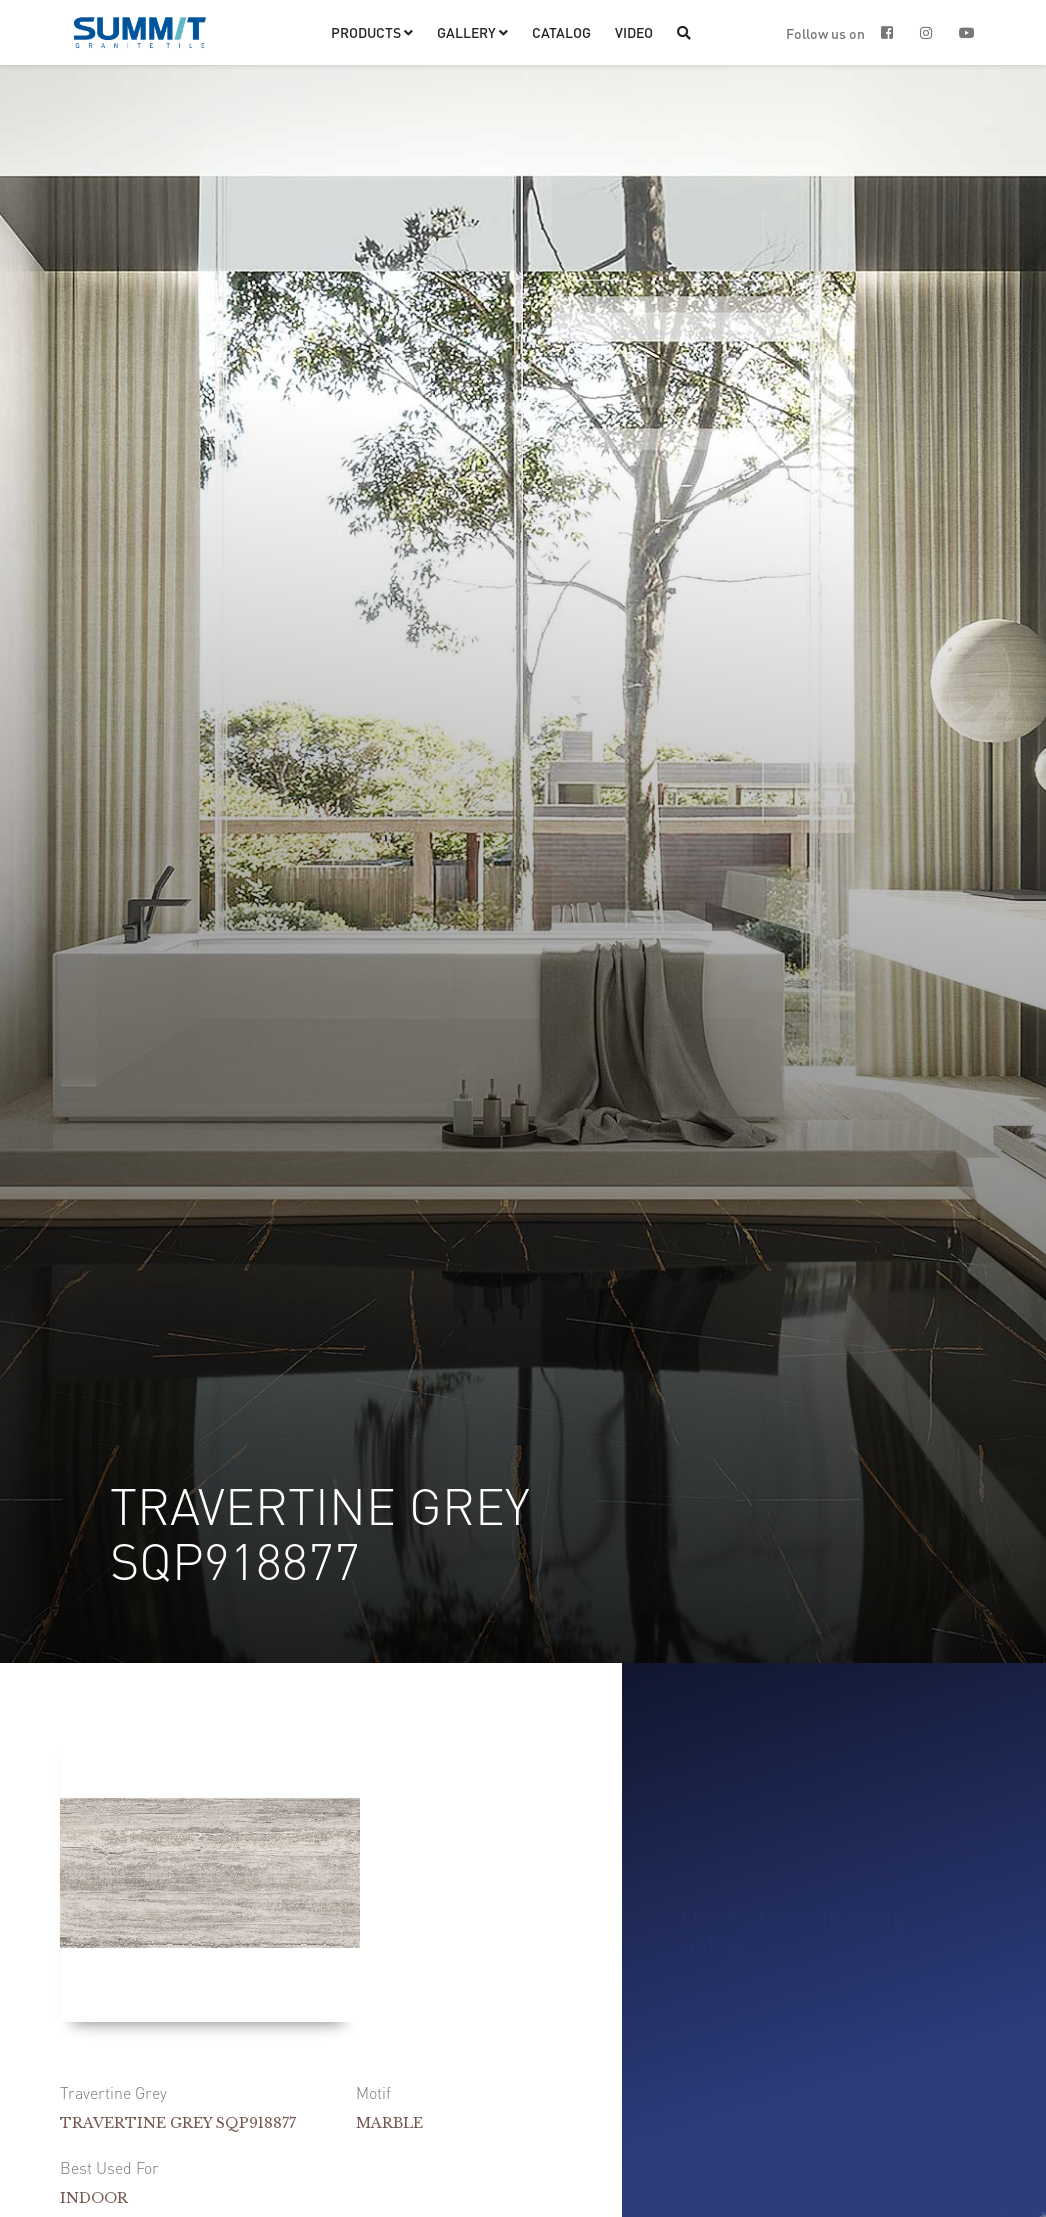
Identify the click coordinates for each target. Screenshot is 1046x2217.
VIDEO (634, 32)
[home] (140, 32)
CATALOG (561, 32)
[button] (372, 32)
